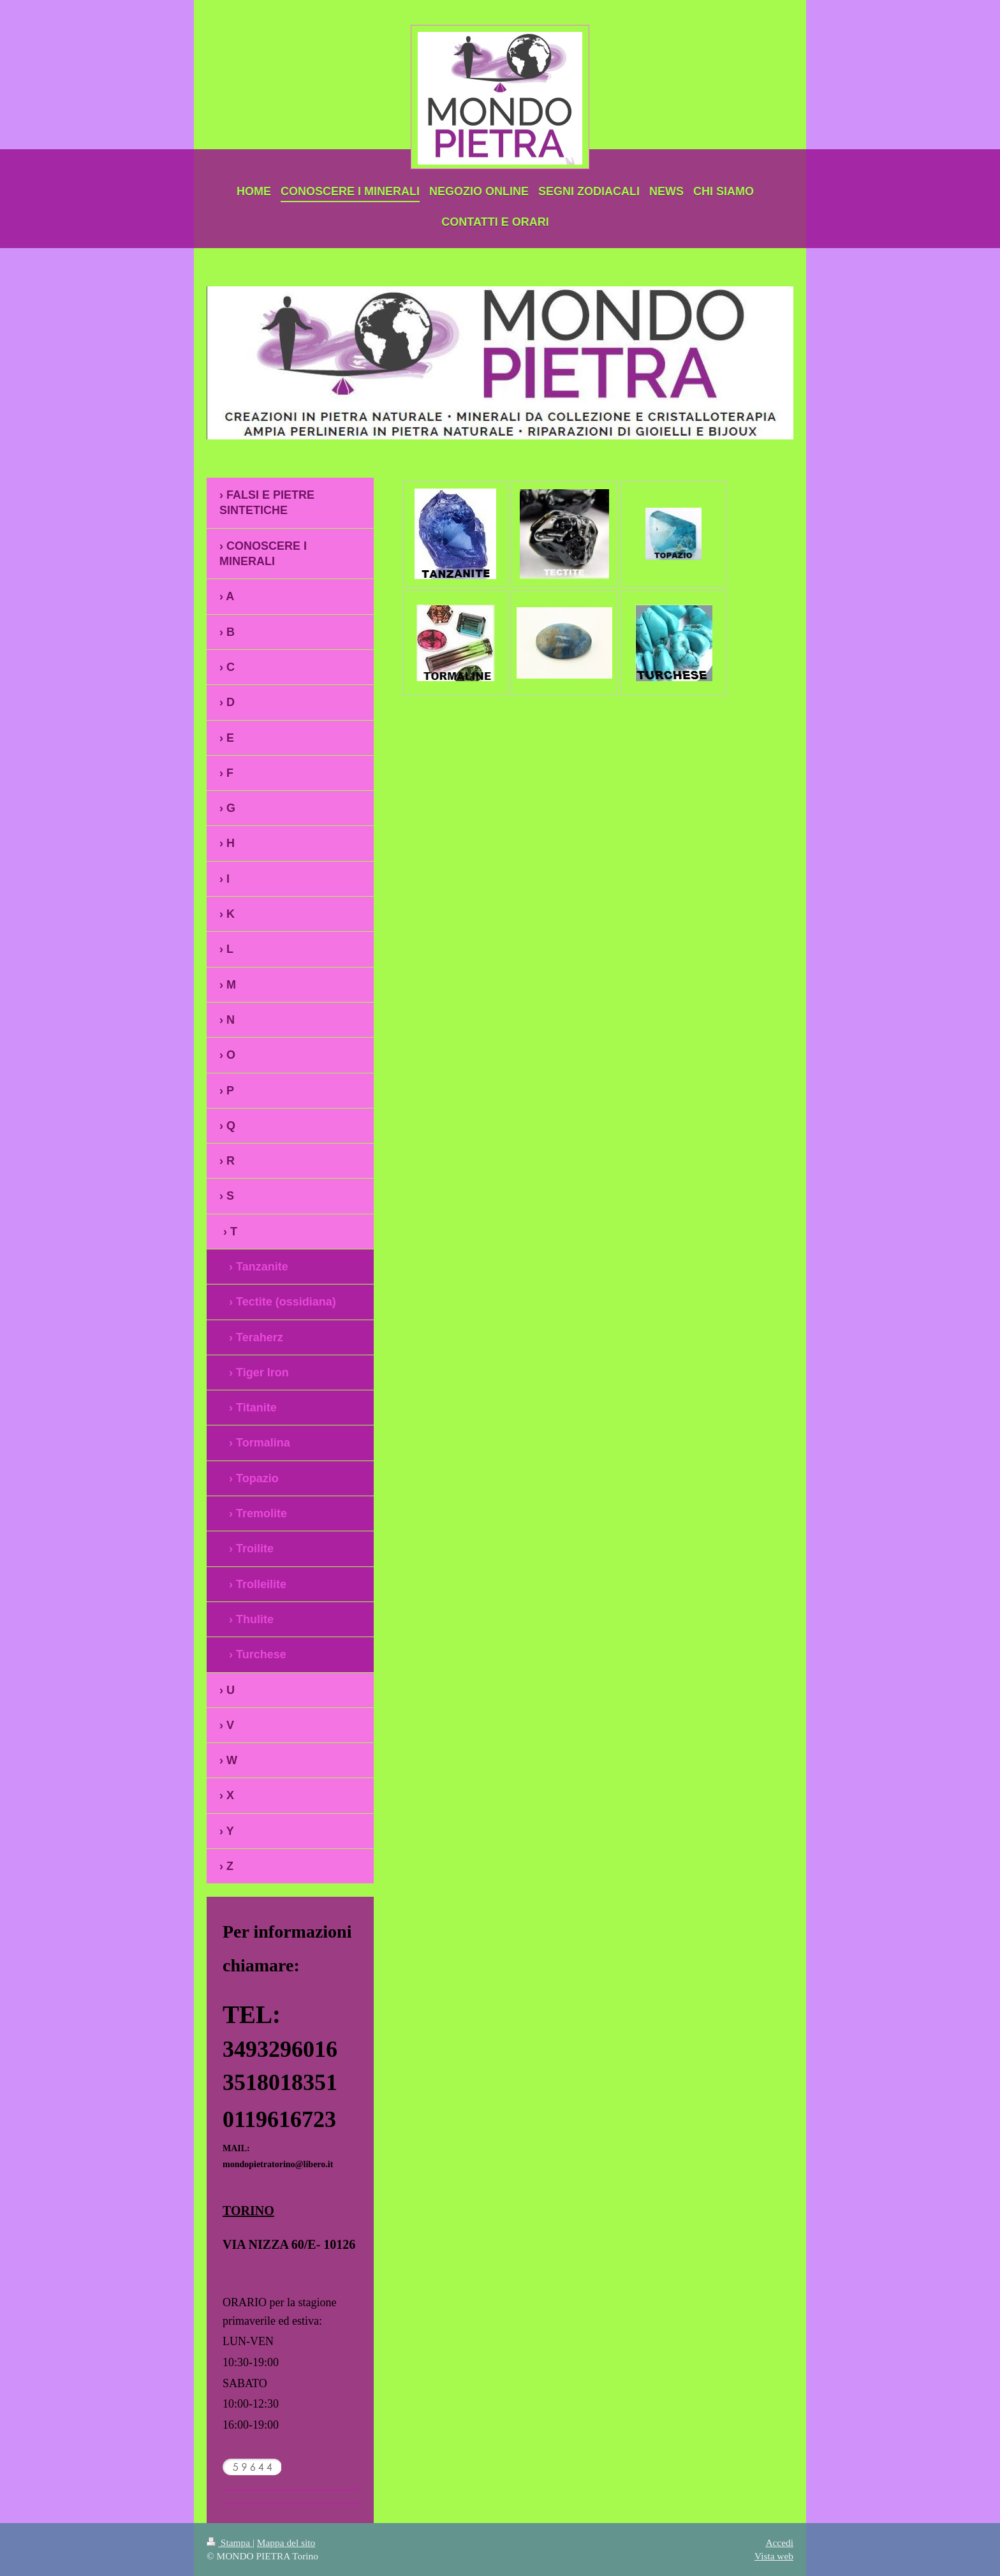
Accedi (779, 2542)
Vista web (773, 2555)
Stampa (230, 2542)
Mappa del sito (286, 2542)
